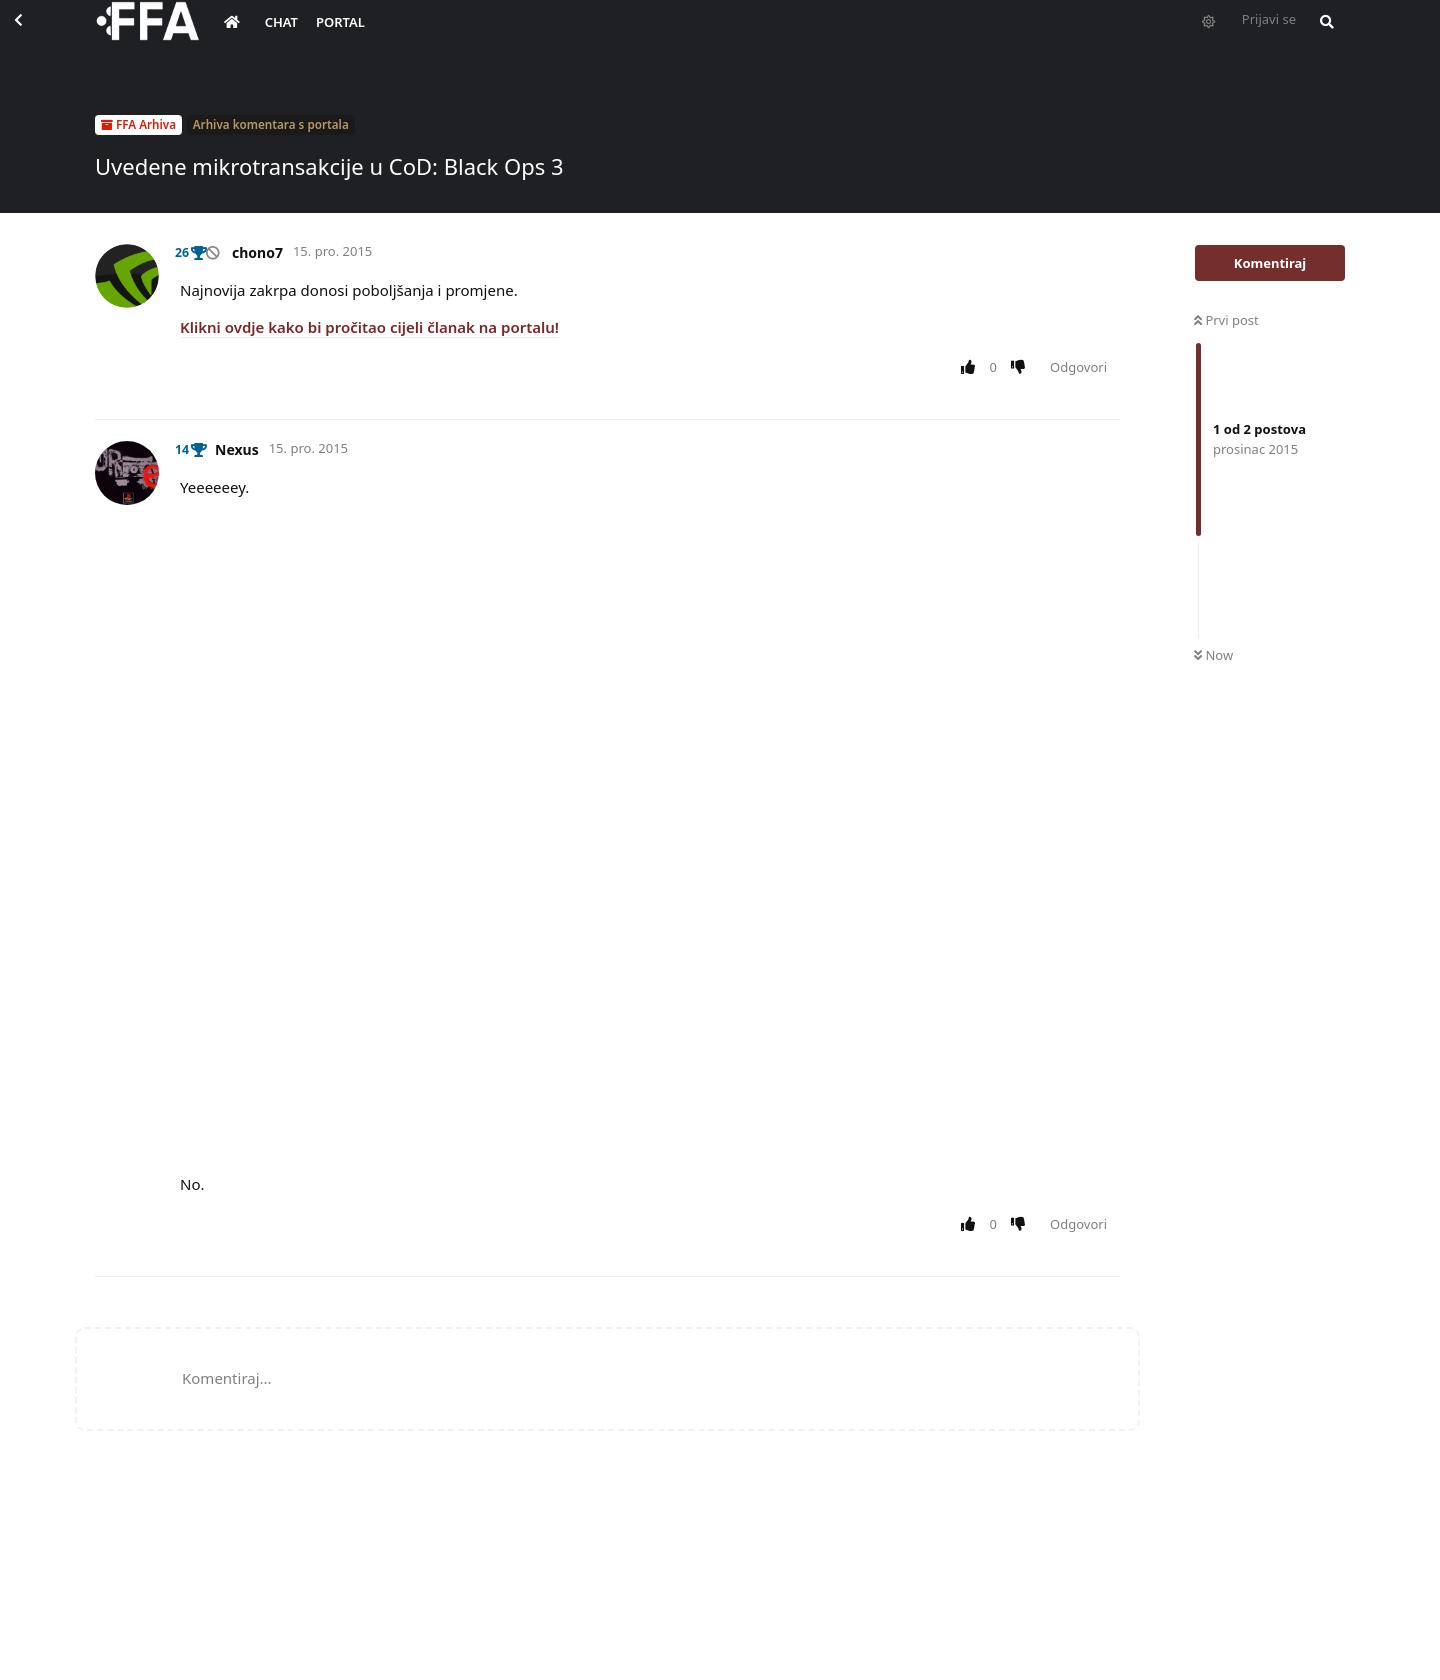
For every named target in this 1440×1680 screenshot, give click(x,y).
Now (1213, 655)
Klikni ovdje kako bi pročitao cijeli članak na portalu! (369, 327)
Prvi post (1226, 320)
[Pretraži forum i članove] (1322, 36)
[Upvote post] (971, 368)
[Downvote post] (1022, 368)
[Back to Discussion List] (36, 36)
